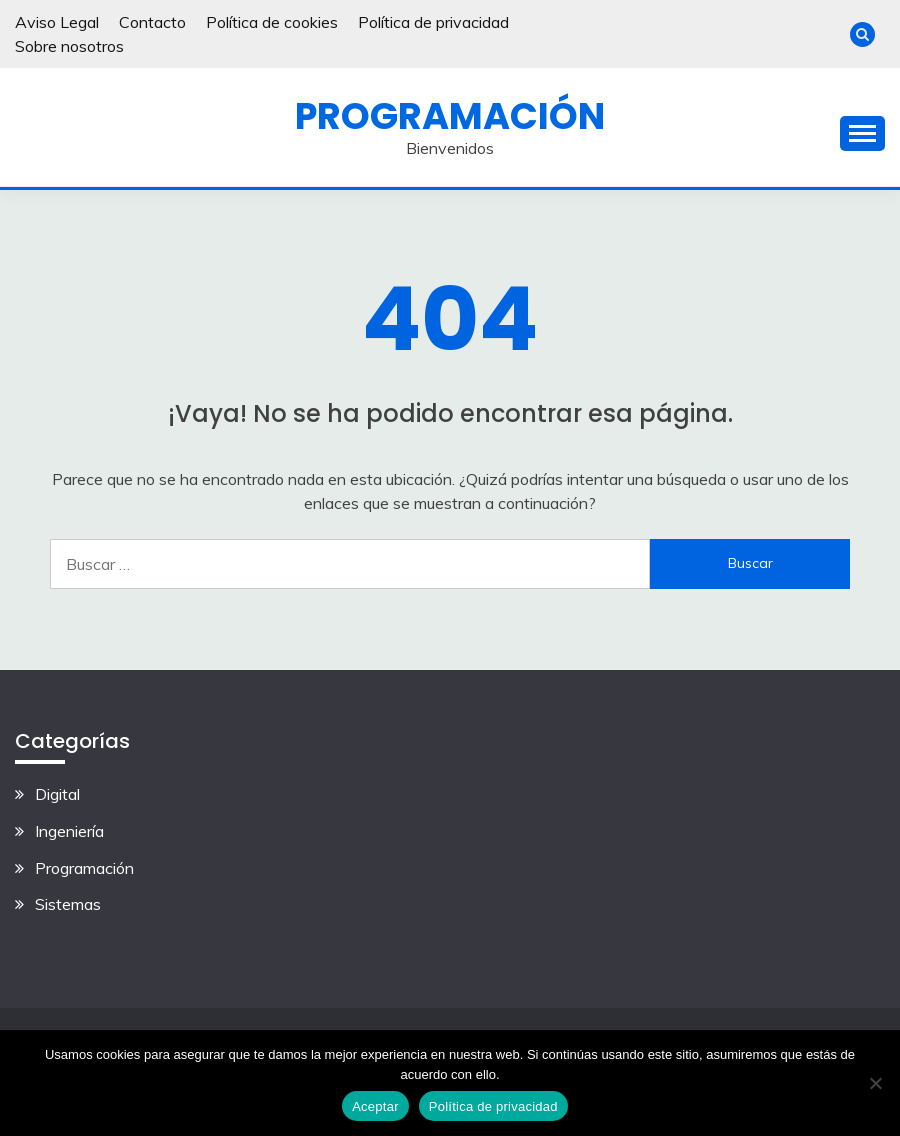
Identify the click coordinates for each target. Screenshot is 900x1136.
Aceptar (375, 1106)
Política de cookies (272, 22)
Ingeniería (69, 831)
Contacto (152, 22)
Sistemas (68, 904)
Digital (57, 794)
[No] (875, 1083)
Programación (450, 116)
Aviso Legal (57, 22)
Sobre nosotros (69, 46)
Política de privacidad (433, 22)
